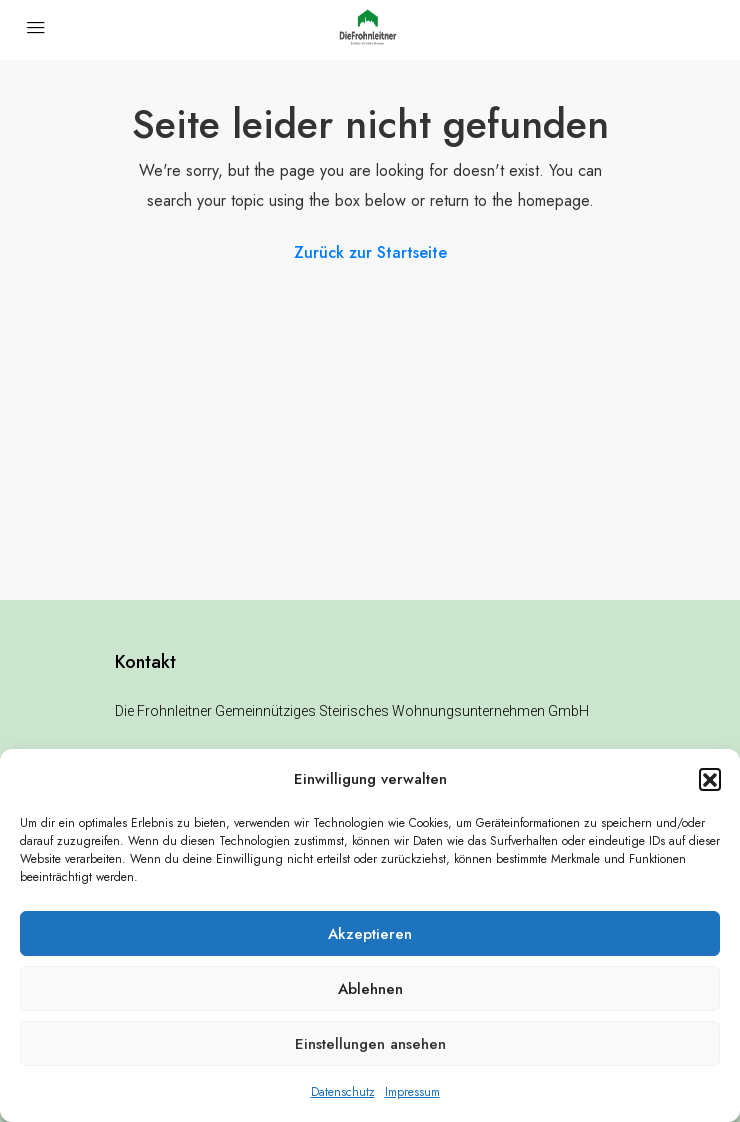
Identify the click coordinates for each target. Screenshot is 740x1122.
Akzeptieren (370, 934)
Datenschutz (343, 1092)
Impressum (412, 1092)
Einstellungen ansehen (370, 1044)
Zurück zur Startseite (370, 252)
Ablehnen (370, 989)
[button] (710, 779)
